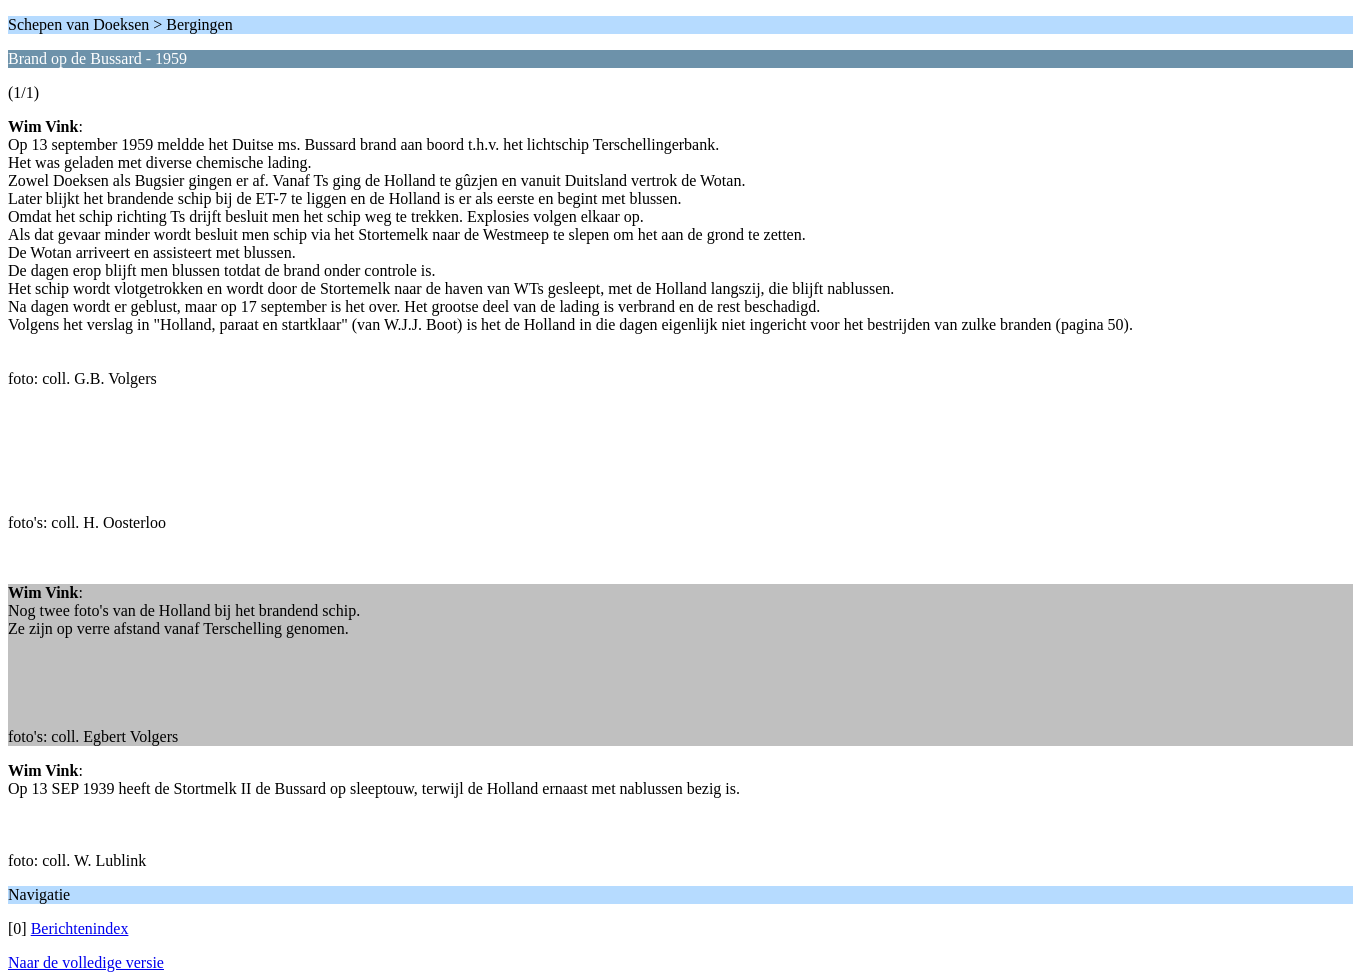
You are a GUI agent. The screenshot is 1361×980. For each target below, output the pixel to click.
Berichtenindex (80, 928)
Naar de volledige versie (86, 962)
